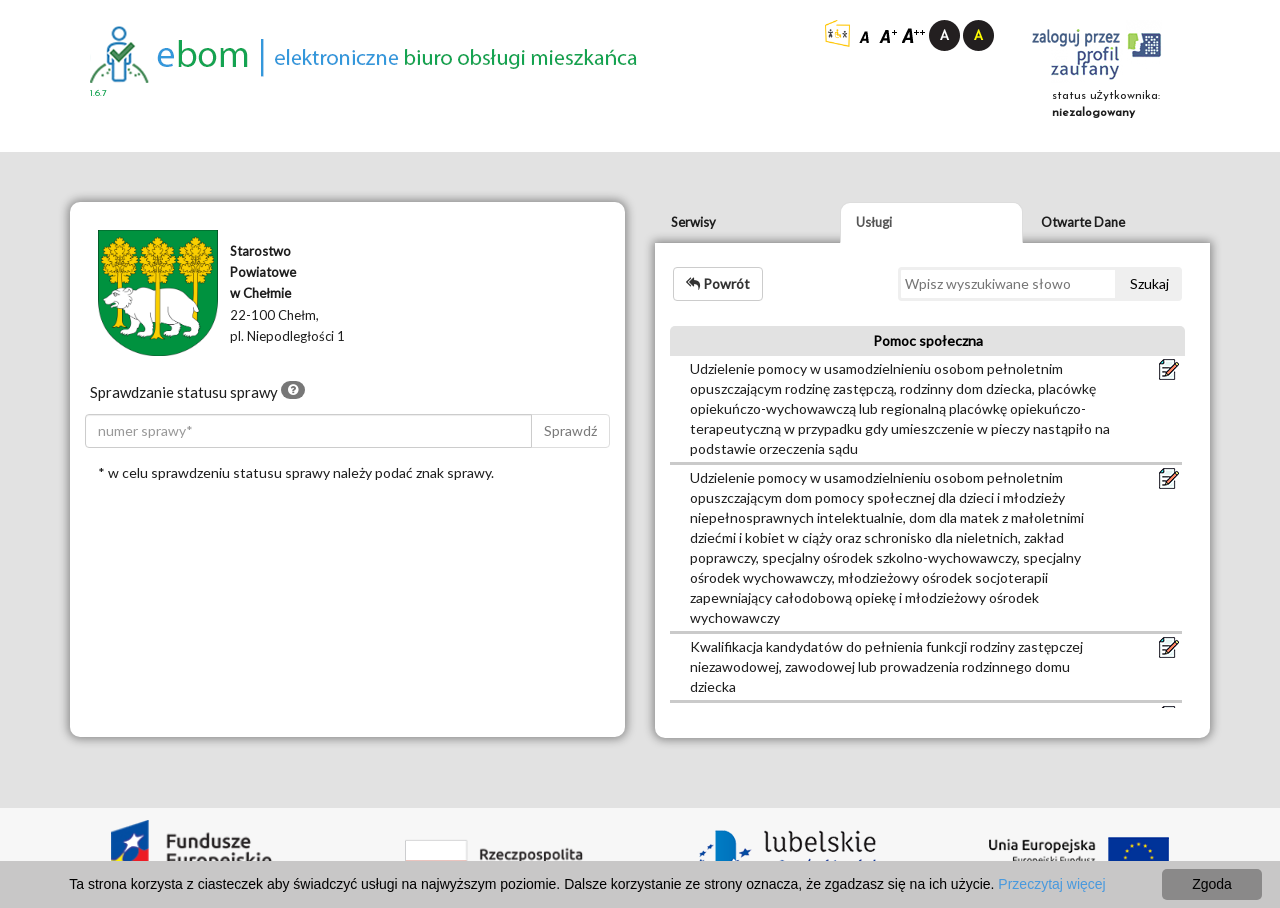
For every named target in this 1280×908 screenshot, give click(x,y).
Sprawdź (570, 430)
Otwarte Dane (1083, 222)
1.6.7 (98, 93)
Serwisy (693, 222)
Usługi (874, 222)
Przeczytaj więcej (1051, 884)
